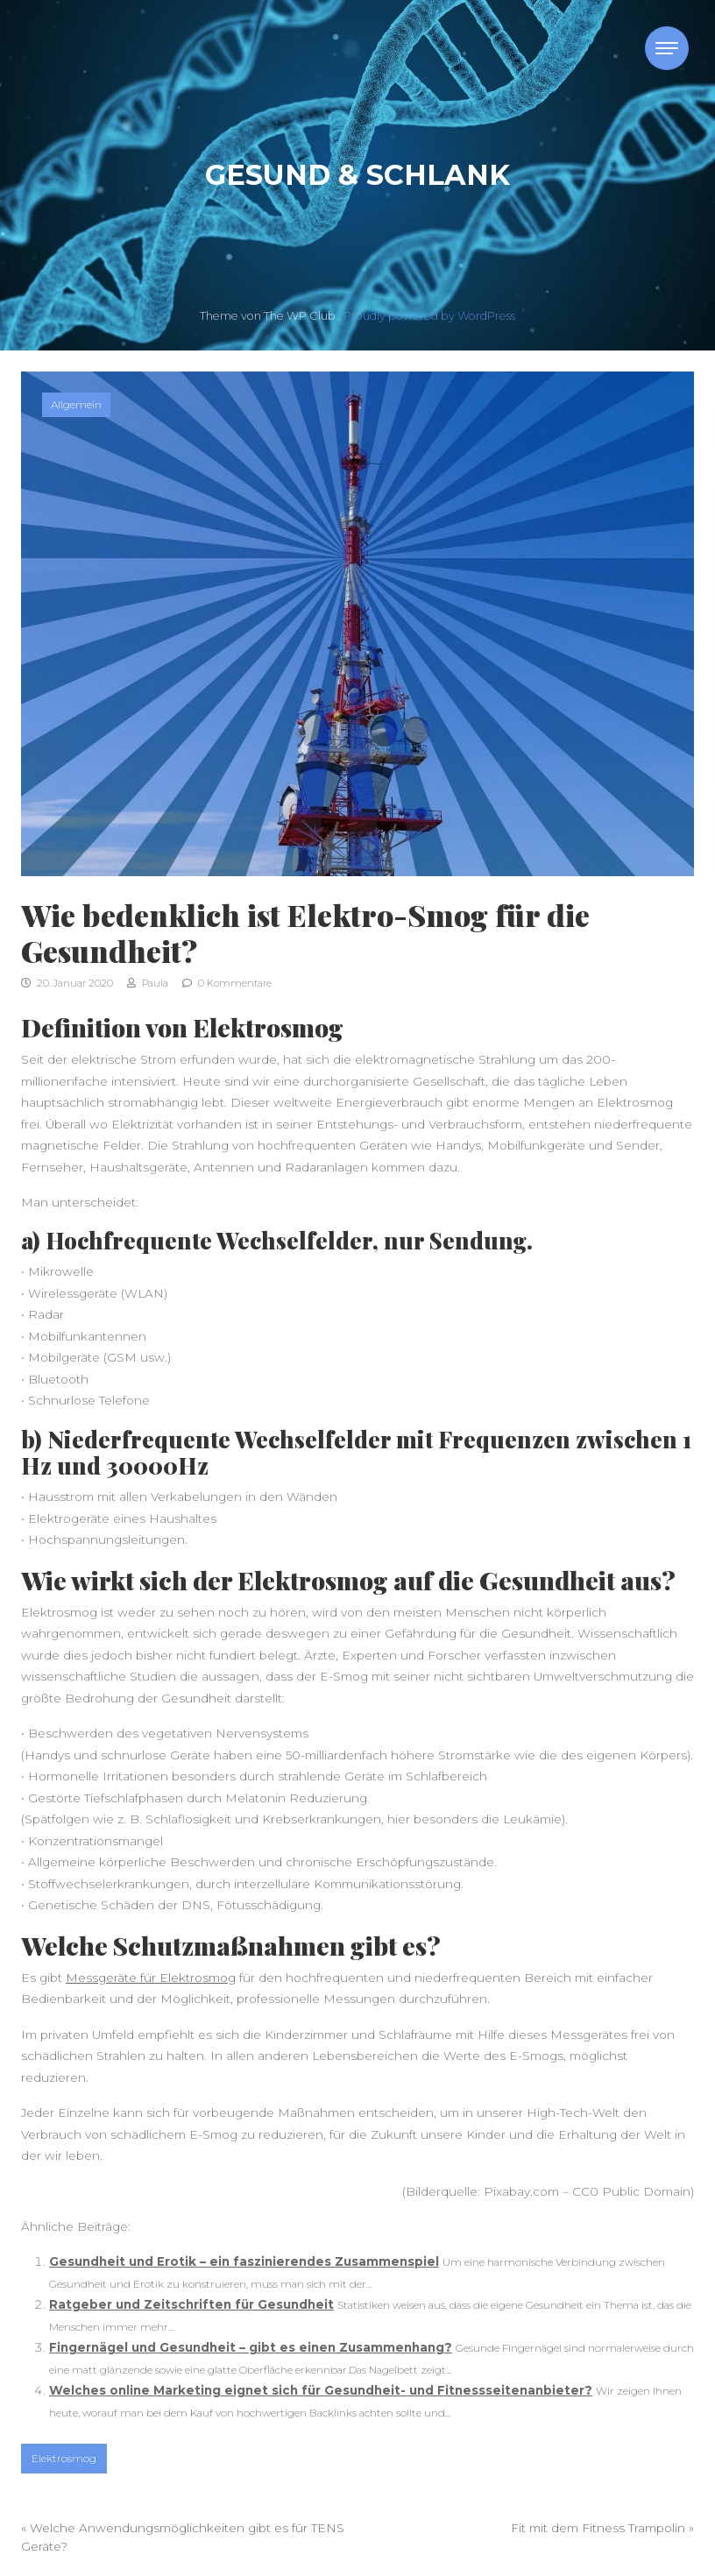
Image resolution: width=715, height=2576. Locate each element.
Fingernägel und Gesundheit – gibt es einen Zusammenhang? (250, 2347)
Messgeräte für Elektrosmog (151, 1978)
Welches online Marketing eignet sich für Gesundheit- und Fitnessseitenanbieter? (320, 2390)
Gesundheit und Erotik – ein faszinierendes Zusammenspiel (244, 2261)
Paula (147, 983)
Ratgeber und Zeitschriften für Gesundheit (191, 2304)
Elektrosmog (64, 2458)
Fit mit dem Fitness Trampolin (598, 2528)
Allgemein (76, 404)
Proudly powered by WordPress (429, 315)
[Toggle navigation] (667, 48)
